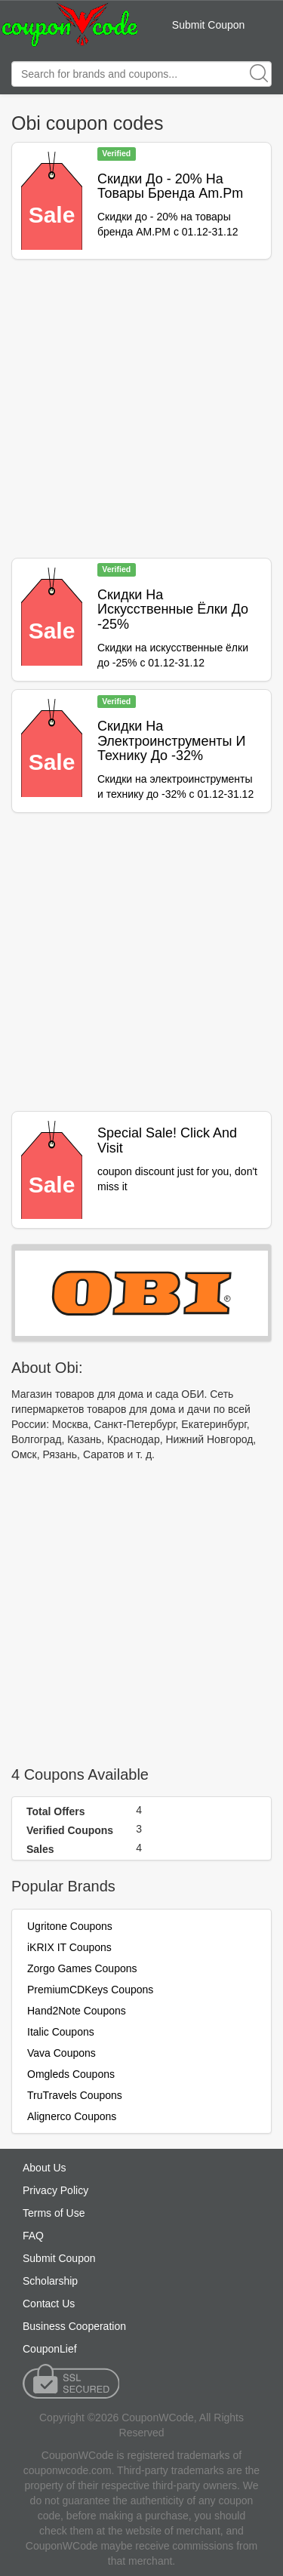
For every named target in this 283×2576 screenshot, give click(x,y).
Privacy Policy (55, 2190)
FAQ (33, 2236)
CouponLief (50, 2349)
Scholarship (50, 2281)
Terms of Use (54, 2213)
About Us (44, 2168)
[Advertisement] (141, 408)
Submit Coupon (208, 25)
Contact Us (49, 2303)
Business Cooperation (74, 2326)
